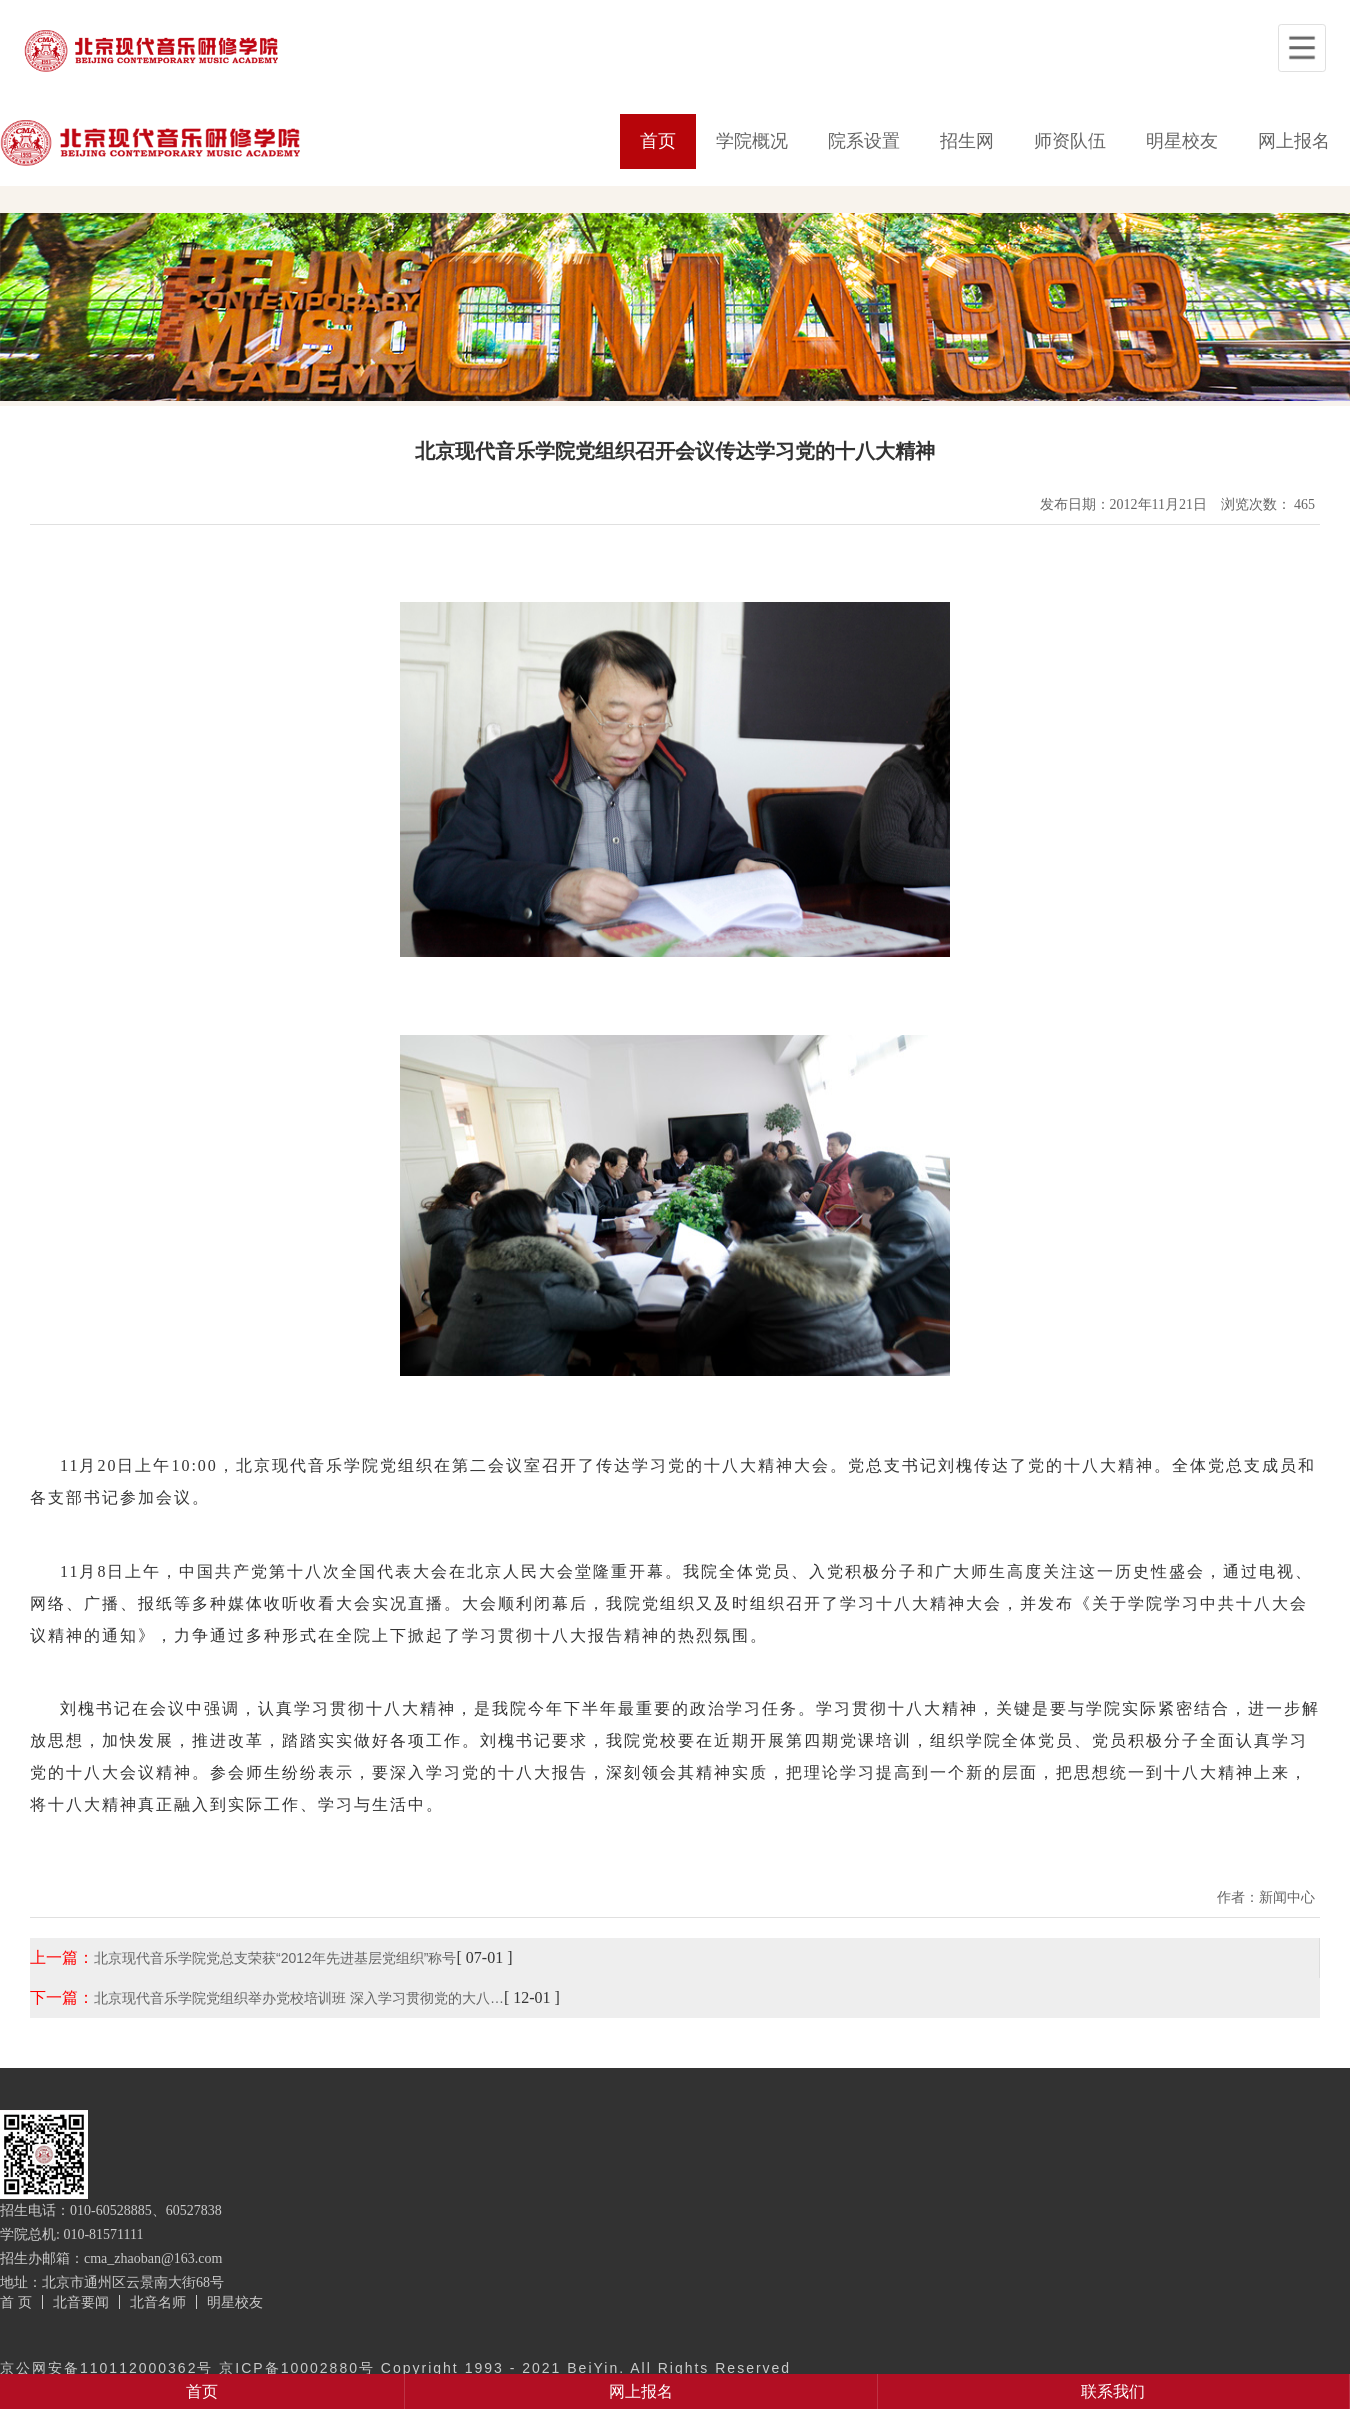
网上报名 (1294, 141)
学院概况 (752, 141)
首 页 (16, 2302)
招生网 (967, 141)
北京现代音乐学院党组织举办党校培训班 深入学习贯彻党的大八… (299, 1998)
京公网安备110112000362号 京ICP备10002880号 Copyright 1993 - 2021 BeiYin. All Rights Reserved (395, 2368)
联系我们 (1113, 2391)
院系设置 (864, 141)
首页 (658, 141)
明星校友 (1182, 141)
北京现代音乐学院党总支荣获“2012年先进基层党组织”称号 (275, 1958)
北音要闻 (81, 2302)
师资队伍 (1070, 141)
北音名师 (158, 2302)
